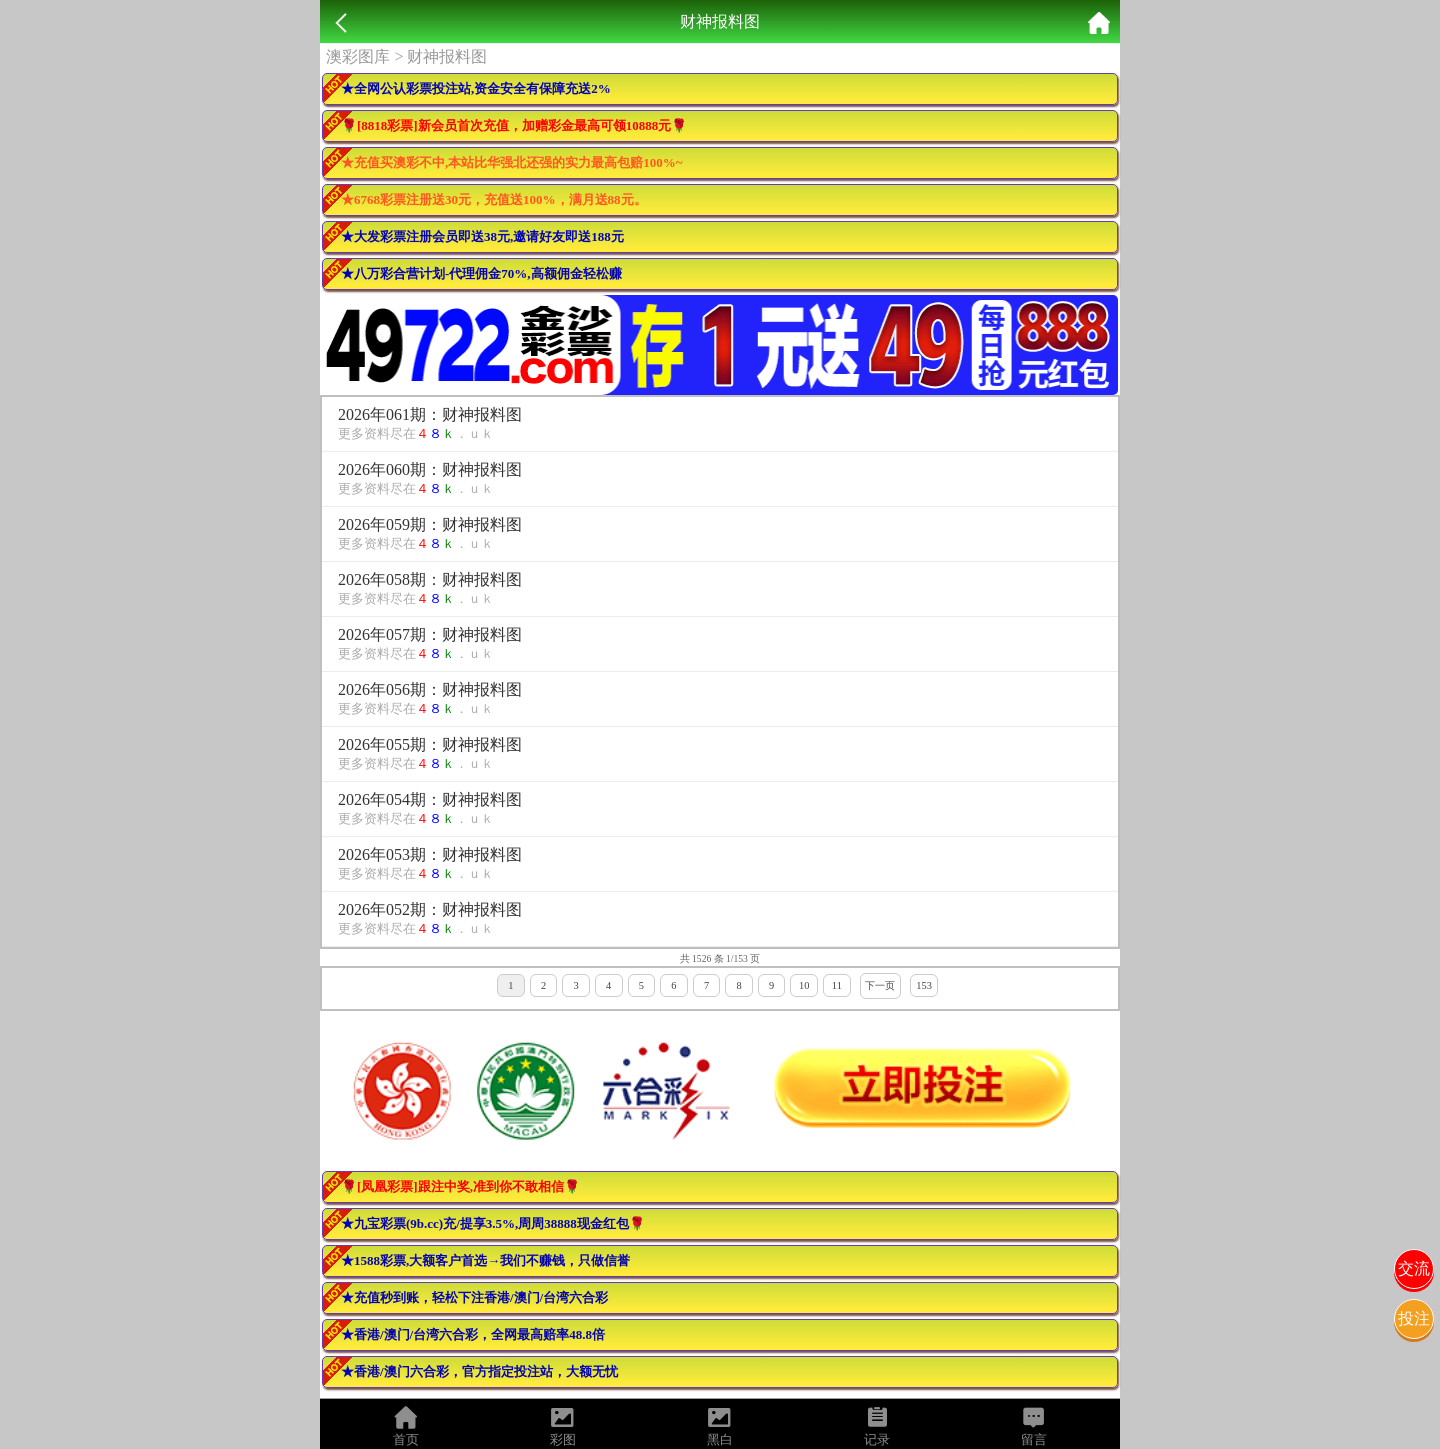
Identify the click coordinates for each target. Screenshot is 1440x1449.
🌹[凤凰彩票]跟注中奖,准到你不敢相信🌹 (460, 1186)
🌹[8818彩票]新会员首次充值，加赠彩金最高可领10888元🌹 (514, 125)
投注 (1414, 1318)
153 (924, 985)
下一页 (880, 985)
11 (837, 985)
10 (804, 985)
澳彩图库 (358, 56)
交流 (1414, 1268)
